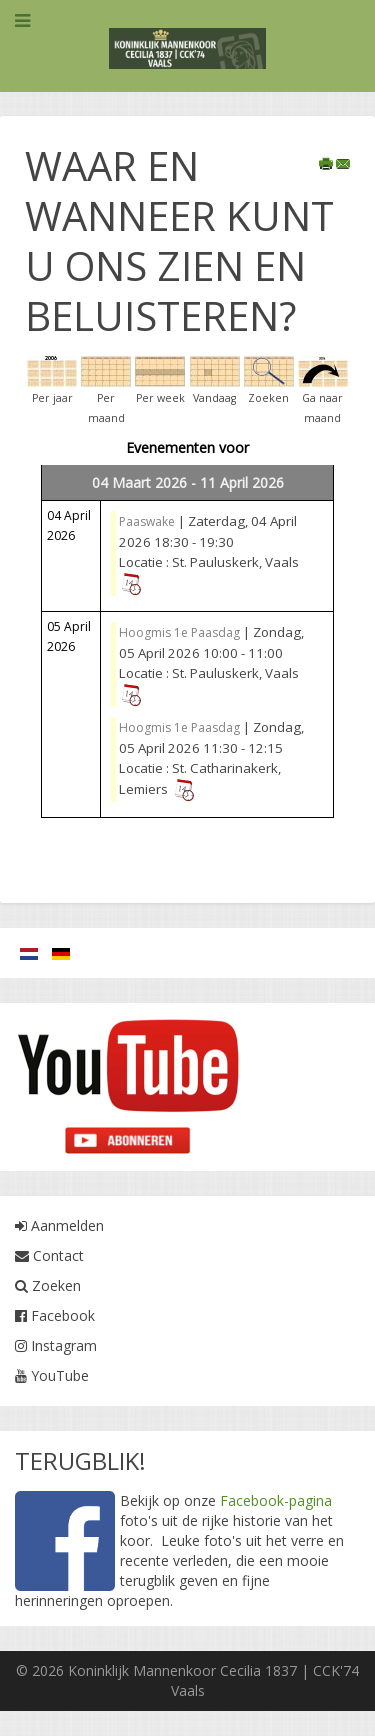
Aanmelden (59, 1225)
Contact (49, 1255)
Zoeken (48, 1285)
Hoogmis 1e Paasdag (179, 632)
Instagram (56, 1345)
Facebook (55, 1315)
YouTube (52, 1375)
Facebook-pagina (276, 1500)
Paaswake (147, 521)
